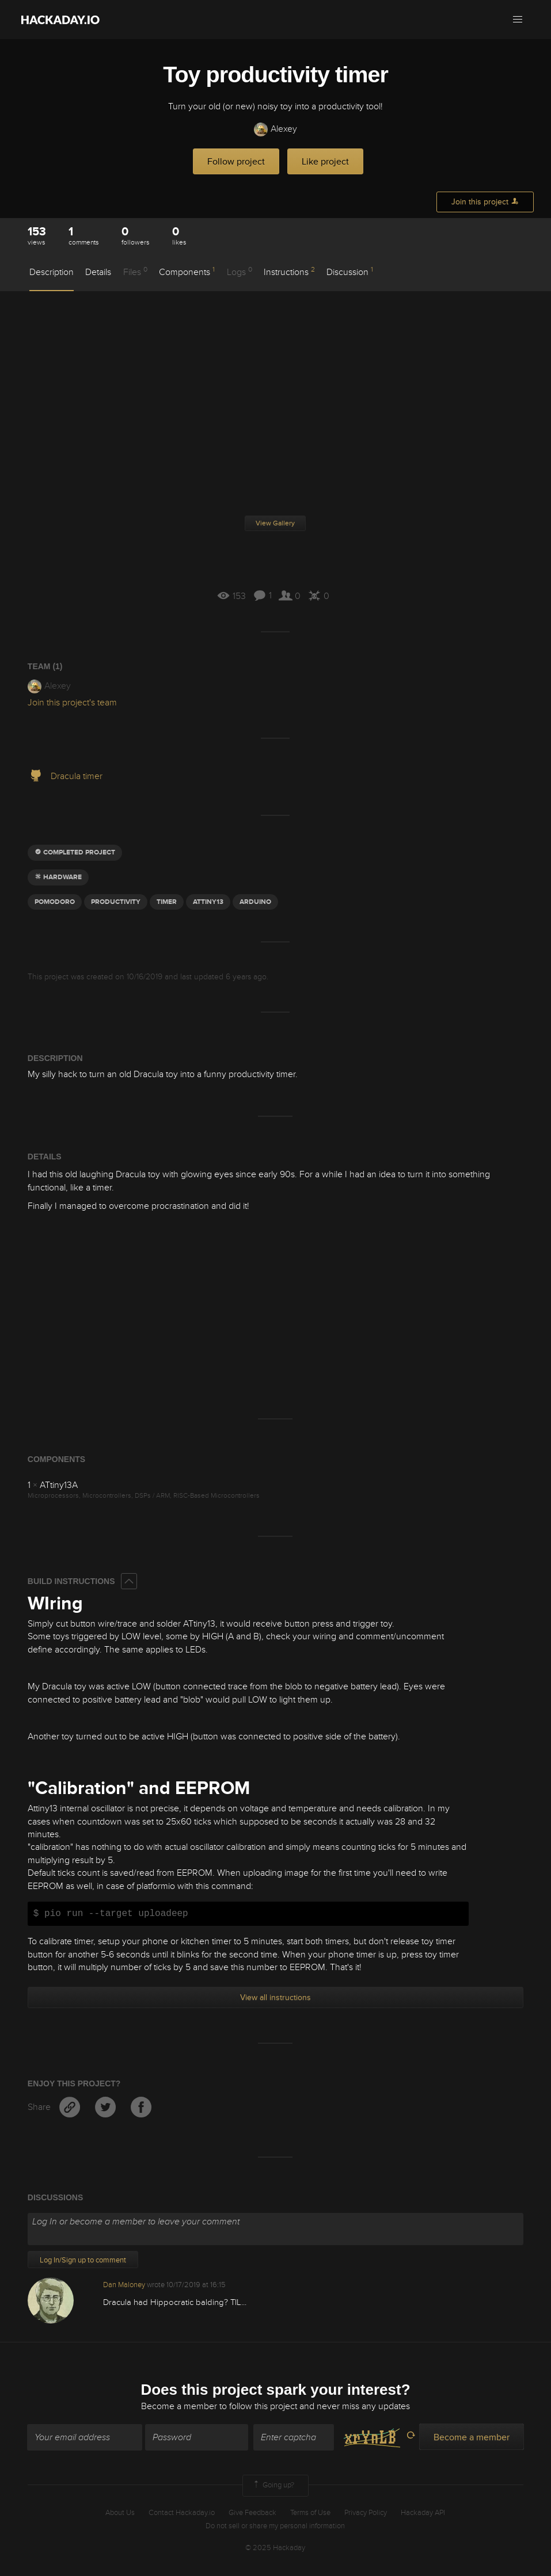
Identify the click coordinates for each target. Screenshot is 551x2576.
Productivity (115, 902)
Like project (325, 161)
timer (167, 902)
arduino (255, 902)
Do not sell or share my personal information (275, 2526)
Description (51, 272)
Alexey (275, 129)
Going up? (273, 2485)
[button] (517, 19)
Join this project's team (72, 702)
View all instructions (275, 1997)
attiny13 (208, 902)
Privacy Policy (365, 2512)
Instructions (289, 271)
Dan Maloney (124, 2284)
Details (98, 272)
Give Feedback (252, 2512)
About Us (120, 2512)
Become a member (179, 2407)
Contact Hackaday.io (182, 2512)
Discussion (349, 271)
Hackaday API (423, 2512)
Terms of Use (310, 2512)
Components (187, 271)
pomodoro (55, 902)
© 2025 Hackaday (275, 2547)
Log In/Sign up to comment (83, 2260)
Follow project (236, 161)
